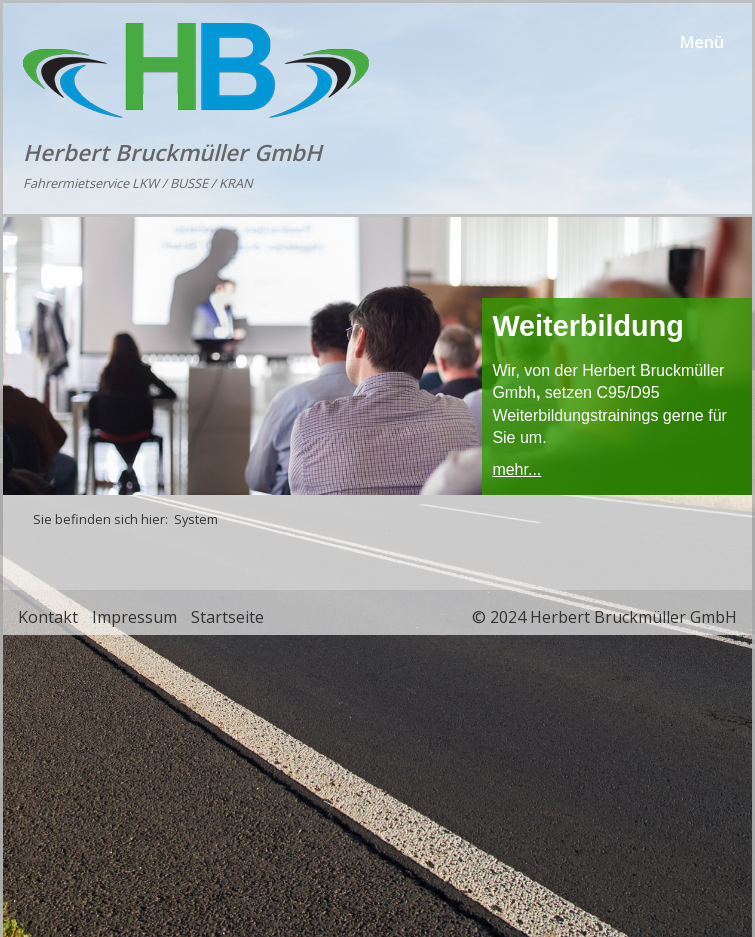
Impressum (134, 617)
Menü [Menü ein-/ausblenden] (702, 42)
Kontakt (48, 617)
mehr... (516, 469)
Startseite (227, 617)
